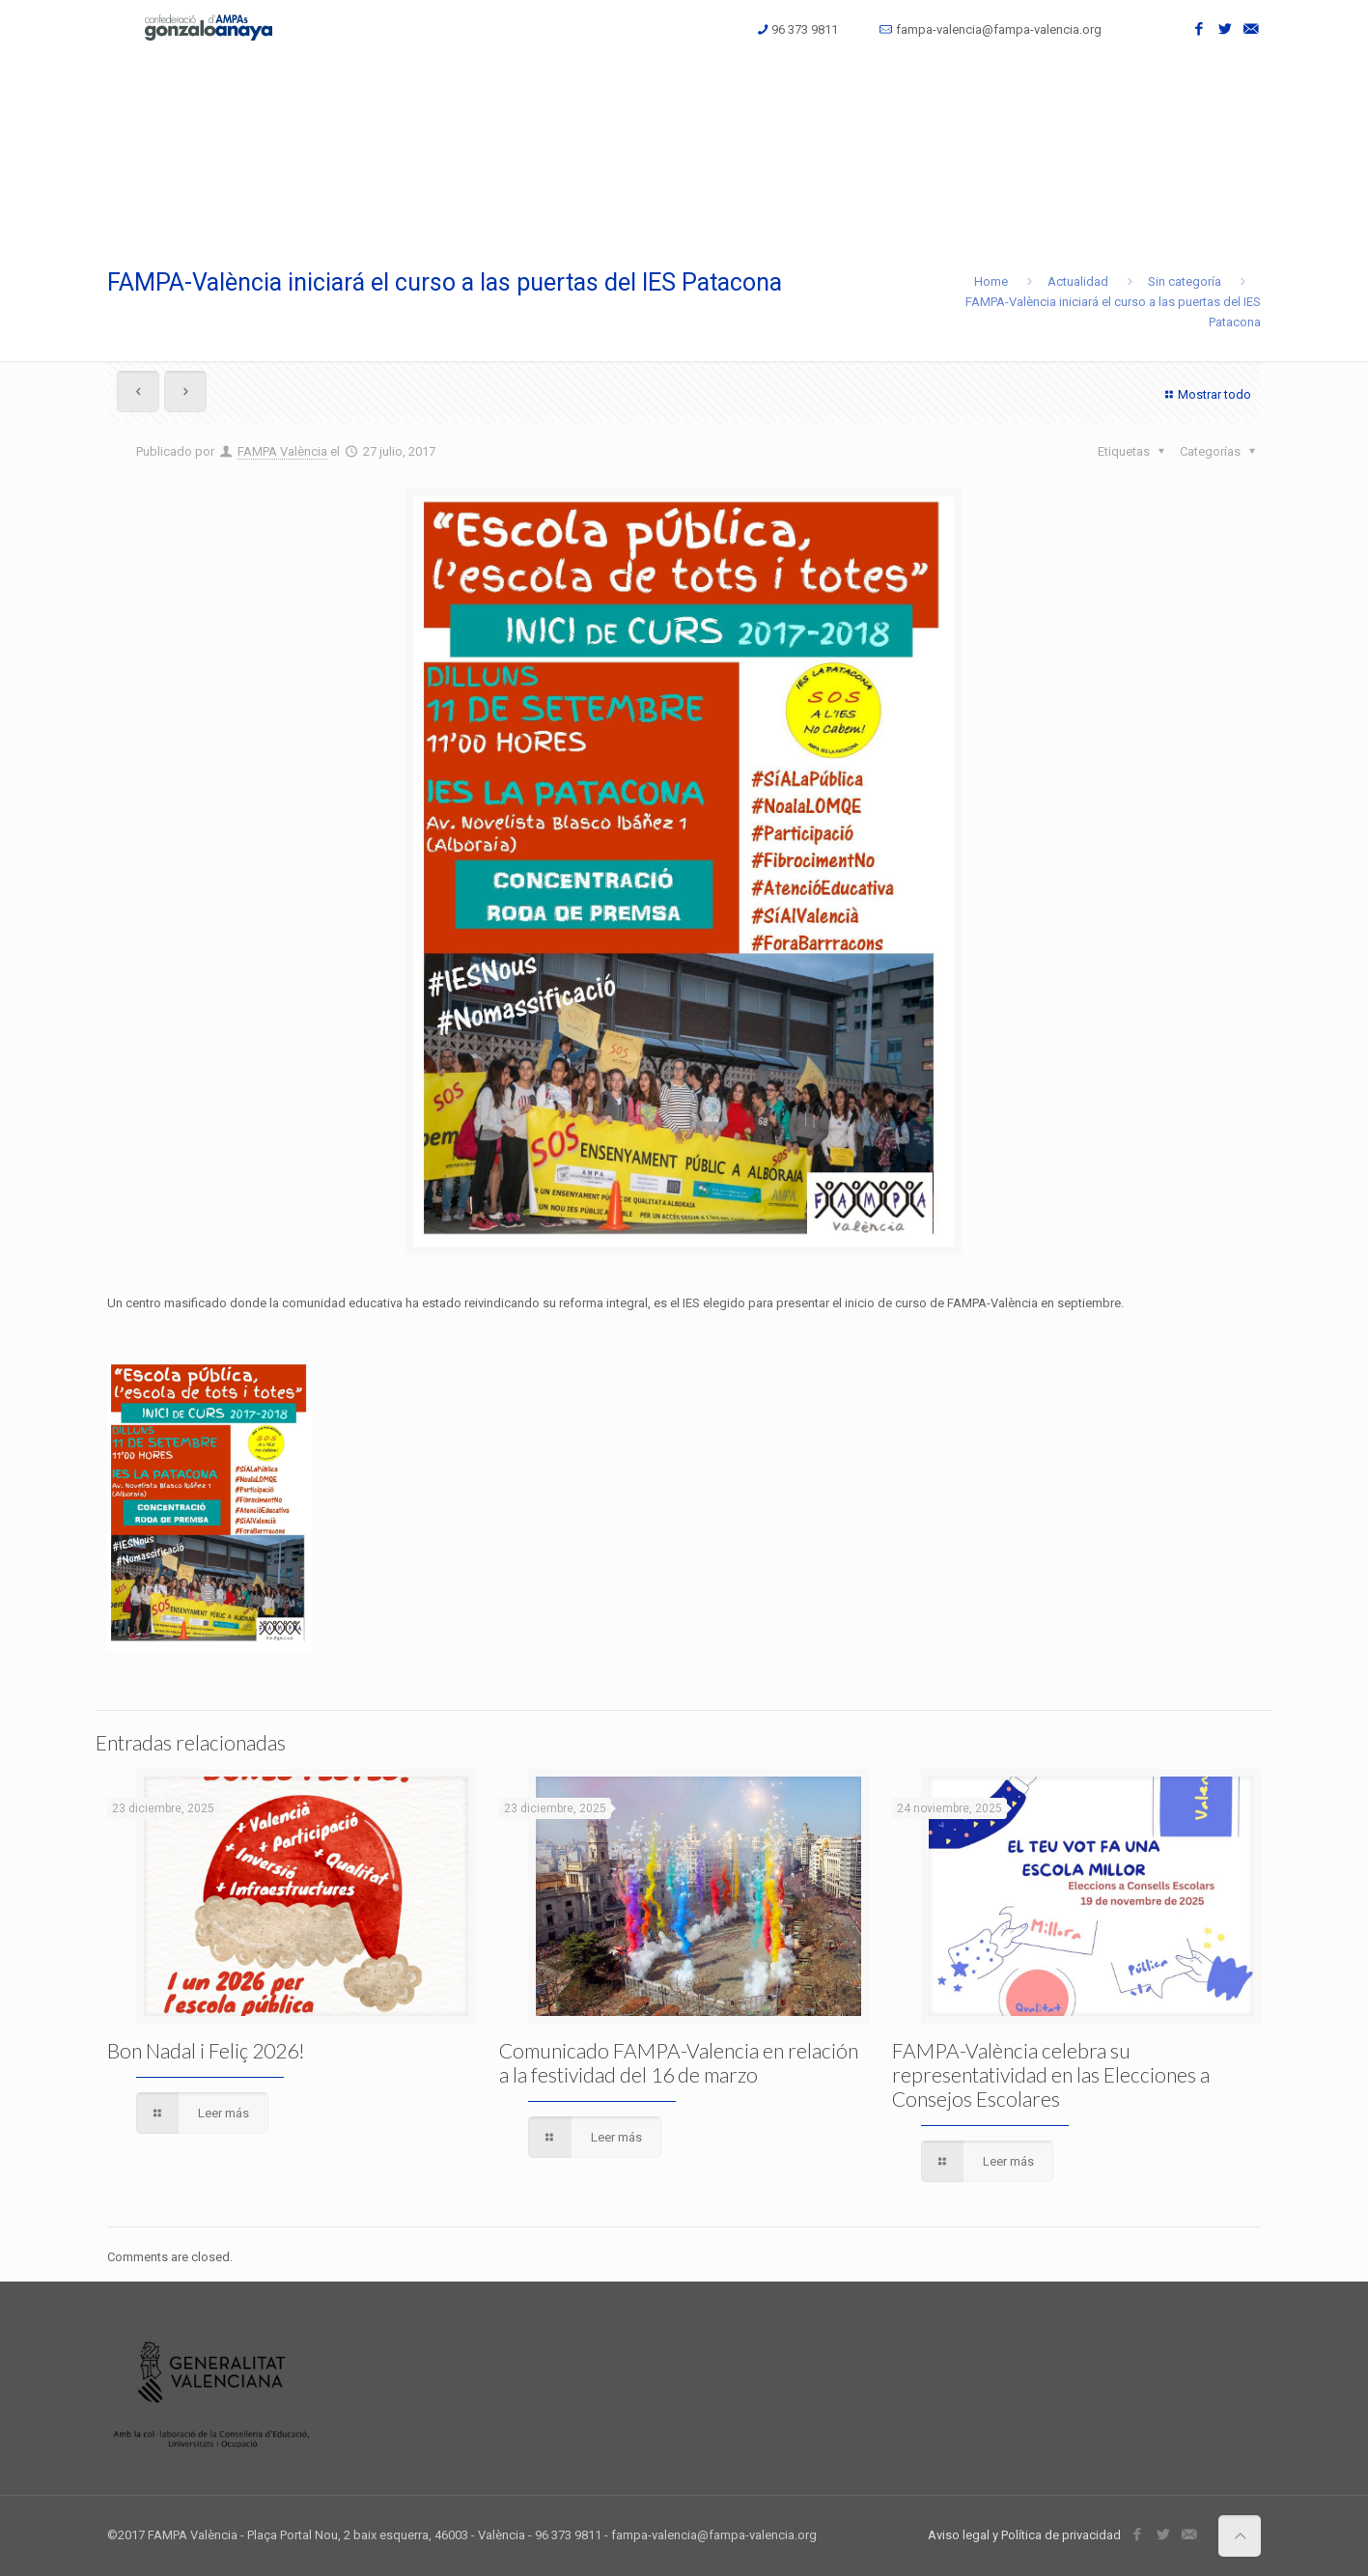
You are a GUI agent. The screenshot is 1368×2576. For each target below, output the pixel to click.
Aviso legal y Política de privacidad (1024, 2535)
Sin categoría (1184, 281)
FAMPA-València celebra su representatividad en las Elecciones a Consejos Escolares (1051, 2074)
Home (991, 281)
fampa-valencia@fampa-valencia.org (999, 29)
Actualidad (1077, 281)
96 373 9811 (804, 29)
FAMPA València (282, 451)
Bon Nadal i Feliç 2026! (206, 2050)
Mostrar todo (1205, 394)
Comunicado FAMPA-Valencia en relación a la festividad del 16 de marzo (678, 2062)
